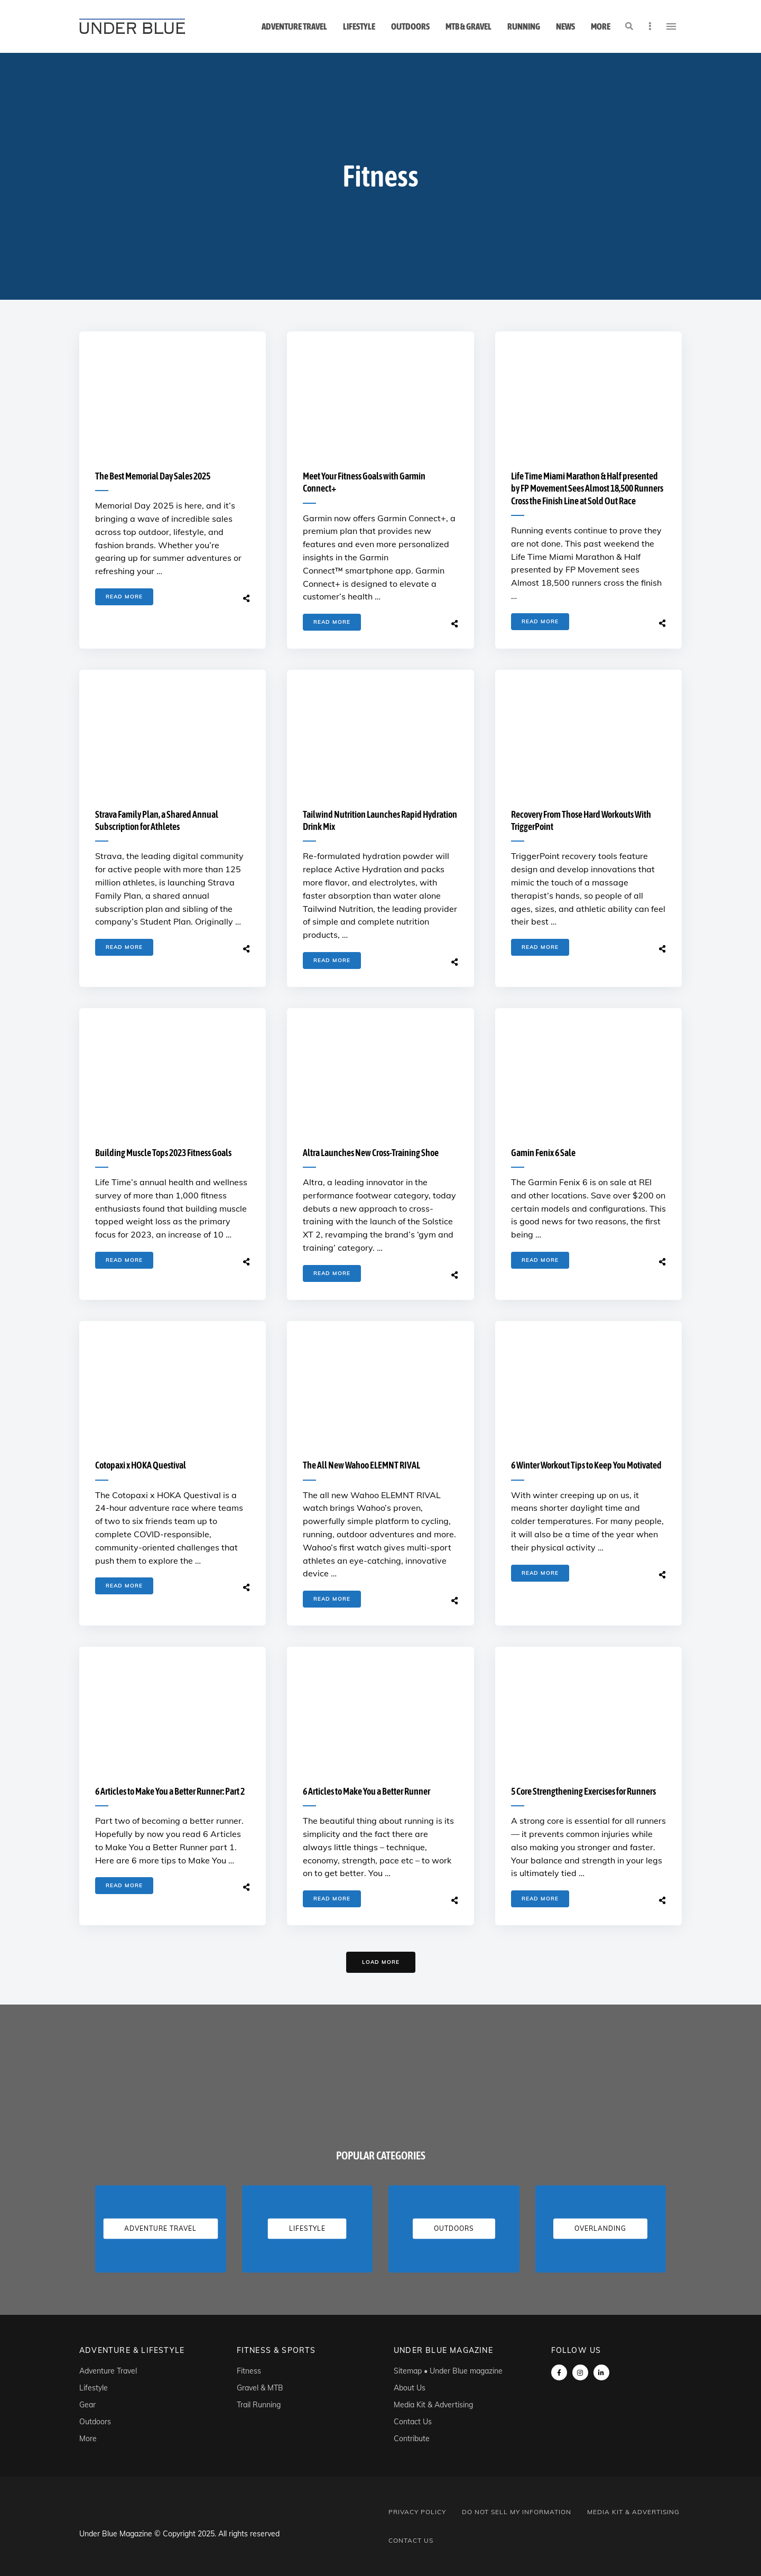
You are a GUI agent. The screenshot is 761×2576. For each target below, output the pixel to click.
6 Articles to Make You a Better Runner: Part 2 (170, 1791)
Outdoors (410, 26)
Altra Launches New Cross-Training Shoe (371, 1152)
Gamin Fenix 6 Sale (543, 1152)
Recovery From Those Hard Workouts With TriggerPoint (581, 820)
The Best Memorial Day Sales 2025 (152, 476)
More (600, 26)
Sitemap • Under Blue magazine (448, 2371)
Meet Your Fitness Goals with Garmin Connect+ (364, 482)
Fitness (249, 2371)
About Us (409, 2388)
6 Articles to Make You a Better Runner (366, 1791)
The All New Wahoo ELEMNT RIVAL (361, 1465)
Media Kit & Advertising (433, 2404)
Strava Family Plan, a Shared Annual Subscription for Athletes (156, 820)
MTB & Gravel (468, 26)
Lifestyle (359, 26)
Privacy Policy (417, 2512)
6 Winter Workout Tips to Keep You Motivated (586, 1465)
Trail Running (259, 2404)
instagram (580, 2372)
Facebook (559, 2372)
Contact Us (413, 2421)
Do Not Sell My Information (516, 2512)
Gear (87, 2404)
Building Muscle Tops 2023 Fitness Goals (163, 1152)
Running (523, 26)
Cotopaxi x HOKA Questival (140, 1465)
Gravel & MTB (260, 2388)
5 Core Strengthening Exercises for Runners (583, 1791)
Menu (671, 26)
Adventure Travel (294, 26)
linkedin (601, 2372)
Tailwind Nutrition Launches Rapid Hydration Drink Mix (380, 820)
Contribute (412, 2438)
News (565, 26)
